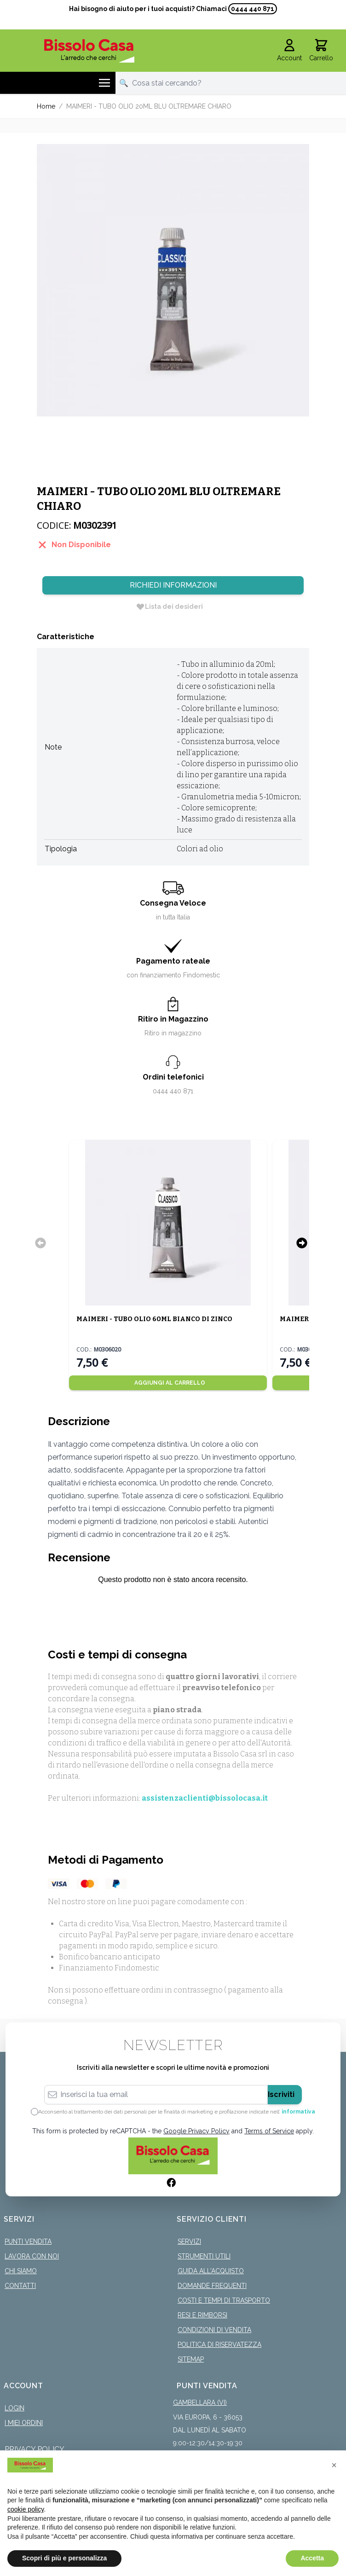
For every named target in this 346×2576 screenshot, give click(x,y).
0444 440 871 (252, 8)
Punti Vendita (28, 2241)
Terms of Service (269, 2131)
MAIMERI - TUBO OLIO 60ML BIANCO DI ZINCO (154, 1319)
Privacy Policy (34, 2449)
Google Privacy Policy (196, 2131)
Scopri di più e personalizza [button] (64, 2558)
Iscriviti (281, 2094)
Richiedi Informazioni (173, 585)
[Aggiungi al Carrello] (168, 1382)
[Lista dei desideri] (169, 606)
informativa (298, 2111)
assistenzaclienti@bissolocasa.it (205, 1798)
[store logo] (89, 51)
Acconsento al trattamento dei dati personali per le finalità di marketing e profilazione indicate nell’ (176, 2111)
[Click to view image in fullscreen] (173, 280)
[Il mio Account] (289, 51)
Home (46, 106)
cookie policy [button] (25, 2509)
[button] (334, 2465)
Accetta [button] (312, 2558)
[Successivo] (301, 1242)
